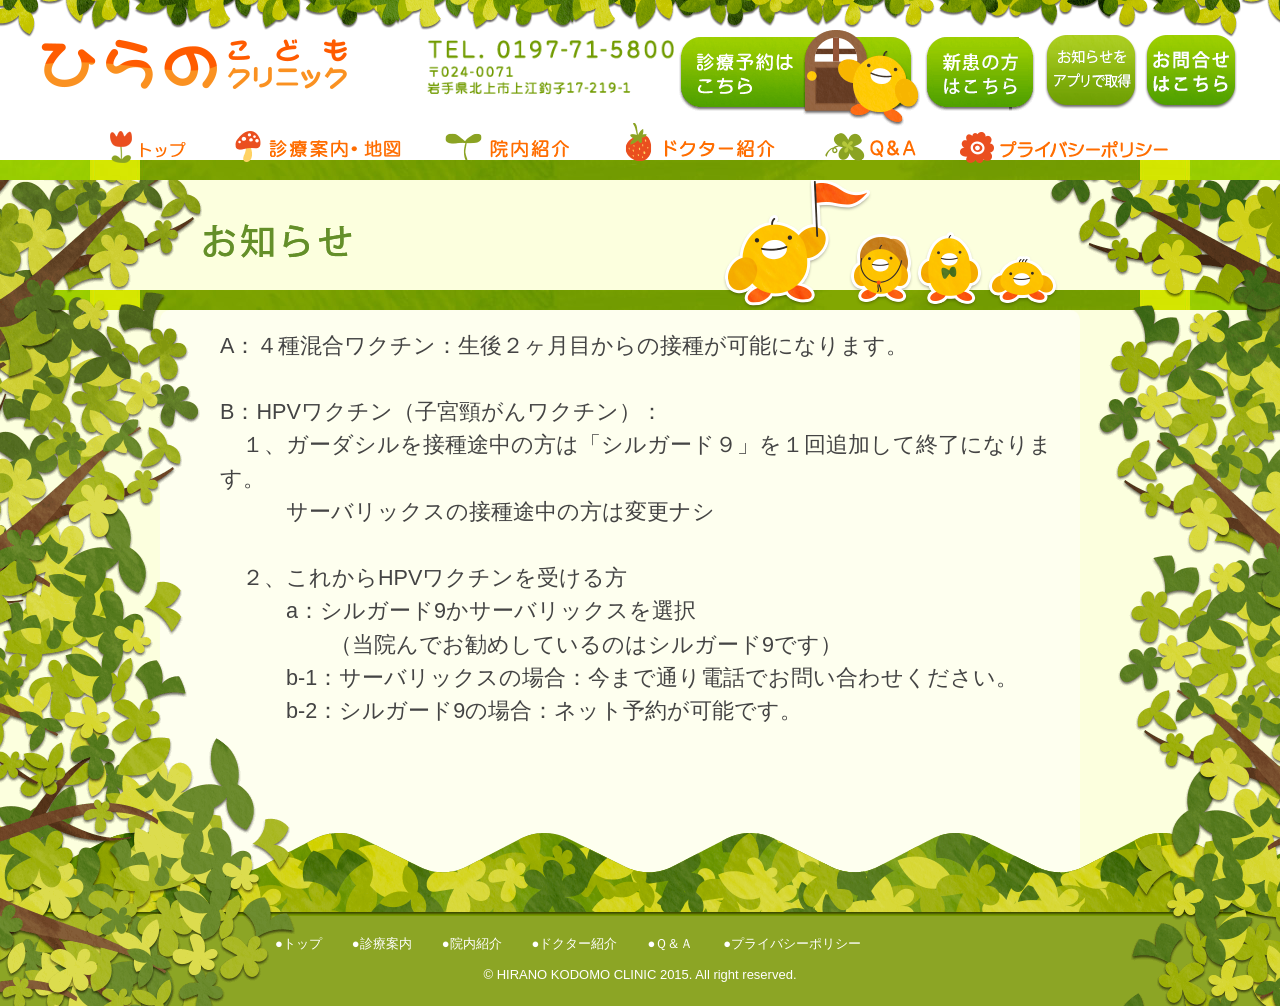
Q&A (870, 142)
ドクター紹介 (578, 943)
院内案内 (505, 142)
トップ (160, 142)
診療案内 (315, 142)
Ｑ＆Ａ (674, 943)
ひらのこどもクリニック (197, 78)
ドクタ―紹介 (700, 142)
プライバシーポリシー (1060, 142)
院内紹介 (476, 943)
